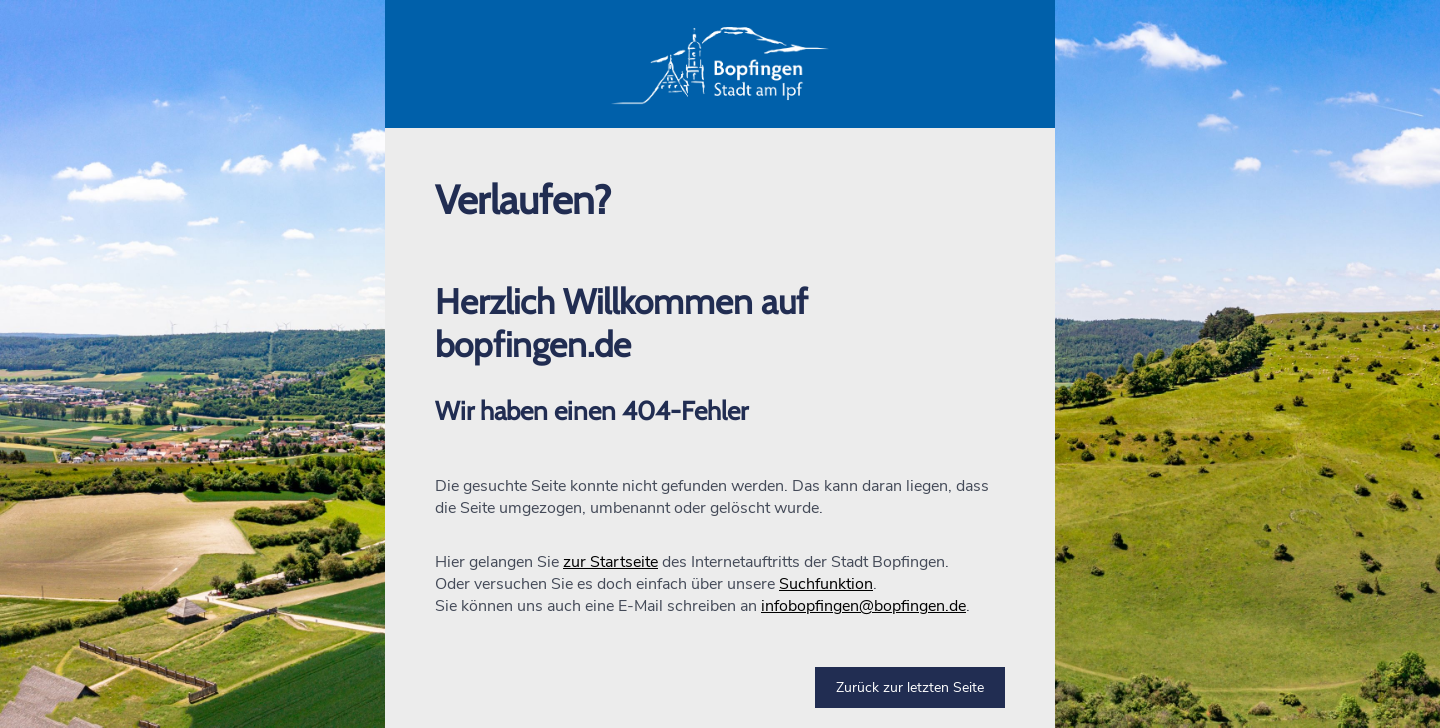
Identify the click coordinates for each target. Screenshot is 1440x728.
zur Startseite (610, 562)
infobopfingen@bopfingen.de (863, 606)
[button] (720, 64)
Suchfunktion (826, 584)
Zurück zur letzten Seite (910, 687)
